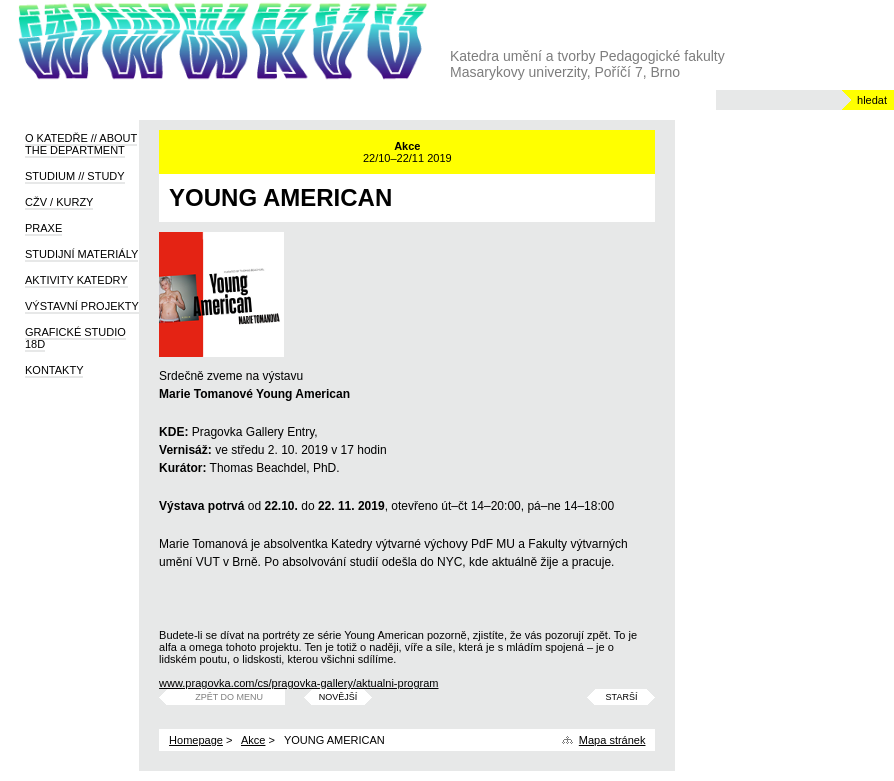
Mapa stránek (612, 740)
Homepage (196, 740)
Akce (253, 740)
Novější (338, 697)
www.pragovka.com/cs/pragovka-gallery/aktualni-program (298, 683)
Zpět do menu (229, 697)
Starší (622, 697)
